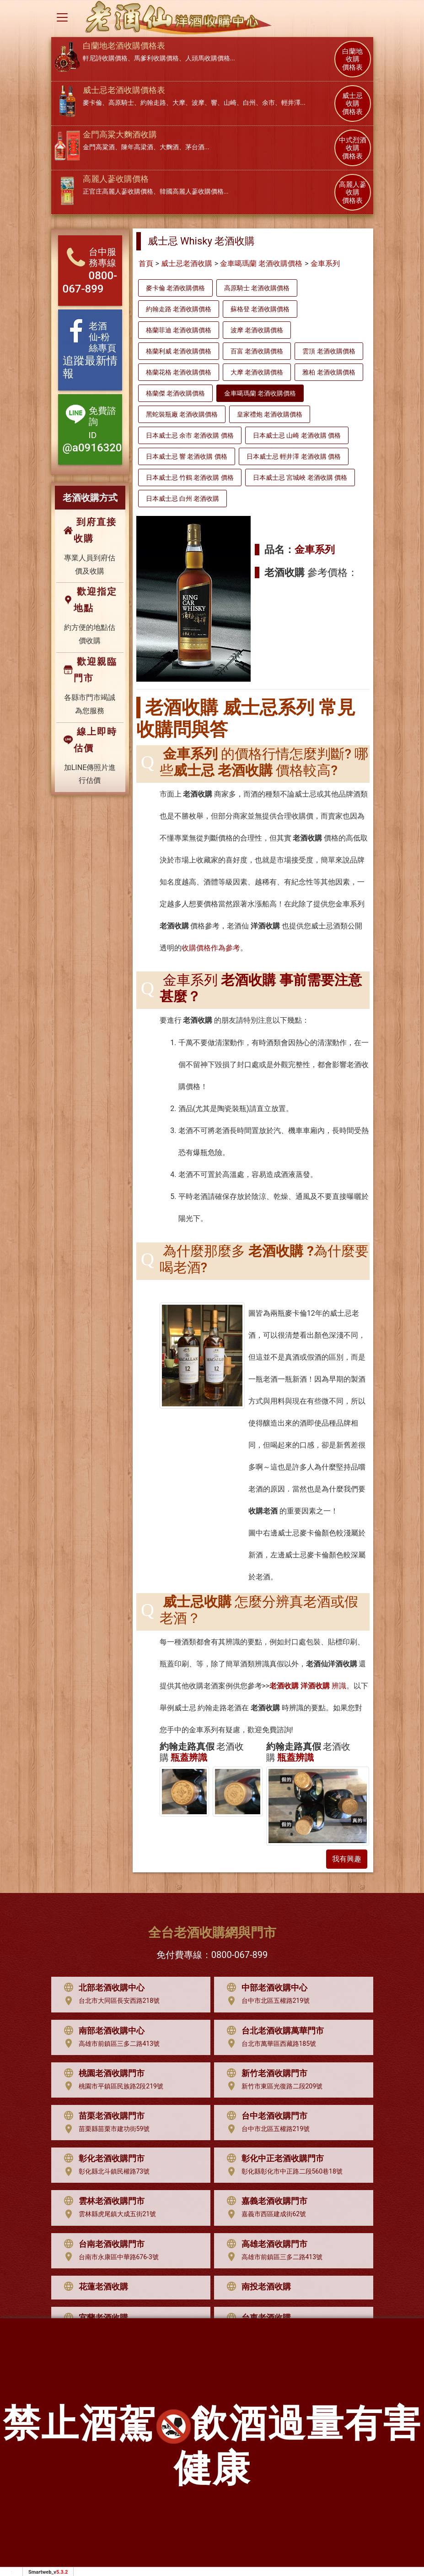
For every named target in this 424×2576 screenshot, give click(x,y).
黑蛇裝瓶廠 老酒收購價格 (182, 414)
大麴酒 (169, 147)
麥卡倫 (92, 102)
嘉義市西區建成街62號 (264, 2214)
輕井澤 (291, 102)
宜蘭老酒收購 (93, 2317)
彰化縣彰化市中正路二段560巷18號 (282, 2171)
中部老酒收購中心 (264, 1987)
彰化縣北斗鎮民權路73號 (104, 2171)
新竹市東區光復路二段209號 (272, 2086)
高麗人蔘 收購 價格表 (352, 193)
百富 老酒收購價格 (257, 351)
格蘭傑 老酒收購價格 (175, 393)
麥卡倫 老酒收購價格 (175, 288)
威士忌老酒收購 (186, 263)
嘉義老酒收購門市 (264, 2201)
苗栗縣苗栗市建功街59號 (104, 2129)
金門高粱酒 (99, 147)
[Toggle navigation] (62, 17)
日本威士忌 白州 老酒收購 (183, 498)
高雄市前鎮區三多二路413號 (109, 2043)
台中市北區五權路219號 (266, 2001)
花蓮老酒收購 (93, 2286)
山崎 (230, 102)
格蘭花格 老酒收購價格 (178, 372)
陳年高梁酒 (137, 147)
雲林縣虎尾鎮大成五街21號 (107, 2214)
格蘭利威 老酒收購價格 (178, 351)
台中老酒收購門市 (264, 2115)
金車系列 (325, 263)
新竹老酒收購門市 (264, 2073)
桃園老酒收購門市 (102, 2073)
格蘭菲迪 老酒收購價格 (178, 330)
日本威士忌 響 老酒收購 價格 (186, 456)
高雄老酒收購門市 (264, 2244)
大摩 (178, 102)
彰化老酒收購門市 (102, 2158)
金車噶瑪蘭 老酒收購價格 (261, 263)
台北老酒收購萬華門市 (273, 2030)
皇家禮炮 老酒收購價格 (269, 414)
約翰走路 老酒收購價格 (178, 309)
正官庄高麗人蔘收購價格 (118, 191)
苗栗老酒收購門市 (102, 2115)
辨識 (307, 1685)
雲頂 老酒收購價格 (328, 351)
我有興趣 (346, 1859)
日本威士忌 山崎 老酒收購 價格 (297, 435)
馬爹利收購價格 (156, 58)
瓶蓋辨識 (189, 1757)
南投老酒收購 (256, 2286)
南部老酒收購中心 (102, 2030)
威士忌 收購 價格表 (352, 104)
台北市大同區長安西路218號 (109, 2001)
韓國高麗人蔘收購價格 (192, 191)
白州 (249, 102)
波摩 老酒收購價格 (257, 330)
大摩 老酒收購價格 (257, 372)
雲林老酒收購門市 (102, 2201)
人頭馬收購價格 (207, 58)
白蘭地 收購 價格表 (352, 59)
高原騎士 (121, 102)
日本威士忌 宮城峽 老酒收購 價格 (300, 477)
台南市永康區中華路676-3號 (109, 2256)
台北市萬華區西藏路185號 (269, 2043)
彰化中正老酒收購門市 (273, 2158)
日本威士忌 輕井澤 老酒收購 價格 (294, 456)
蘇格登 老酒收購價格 (260, 309)
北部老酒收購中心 (102, 1987)
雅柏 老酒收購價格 (328, 372)
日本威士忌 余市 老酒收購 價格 (190, 435)
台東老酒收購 (256, 2317)
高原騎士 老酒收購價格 (257, 288)
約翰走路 (153, 102)
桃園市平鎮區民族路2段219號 (111, 2086)
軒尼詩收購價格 (105, 58)
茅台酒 (194, 147)
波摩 (198, 102)
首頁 (146, 263)
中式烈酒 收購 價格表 (352, 148)
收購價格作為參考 (211, 948)
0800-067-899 (239, 1954)
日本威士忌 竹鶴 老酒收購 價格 (190, 477)
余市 (268, 102)
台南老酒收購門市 (102, 2244)
